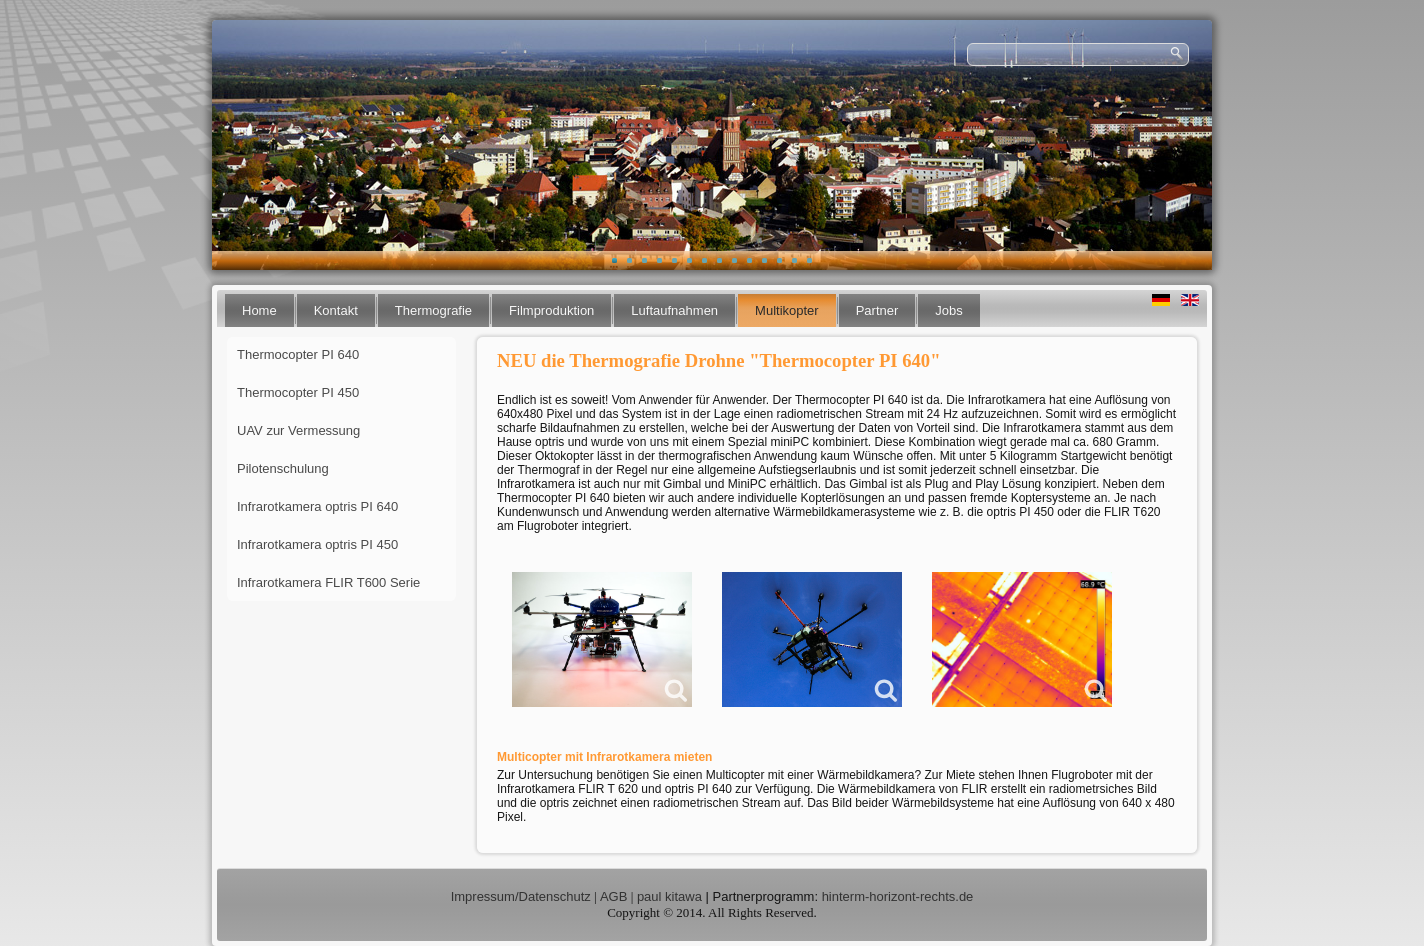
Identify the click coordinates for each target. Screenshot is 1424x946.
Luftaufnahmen (674, 310)
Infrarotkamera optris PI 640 (317, 506)
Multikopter (787, 310)
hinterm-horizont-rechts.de (898, 896)
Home (259, 310)
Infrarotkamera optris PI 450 (317, 544)
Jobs (948, 310)
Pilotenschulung (283, 468)
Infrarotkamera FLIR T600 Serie (328, 582)
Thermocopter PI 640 (298, 354)
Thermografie (433, 310)
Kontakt (336, 310)
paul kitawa (669, 896)
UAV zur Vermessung (298, 430)
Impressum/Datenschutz (521, 896)
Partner (877, 310)
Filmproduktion (551, 310)
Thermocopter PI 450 (298, 392)
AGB (613, 896)
